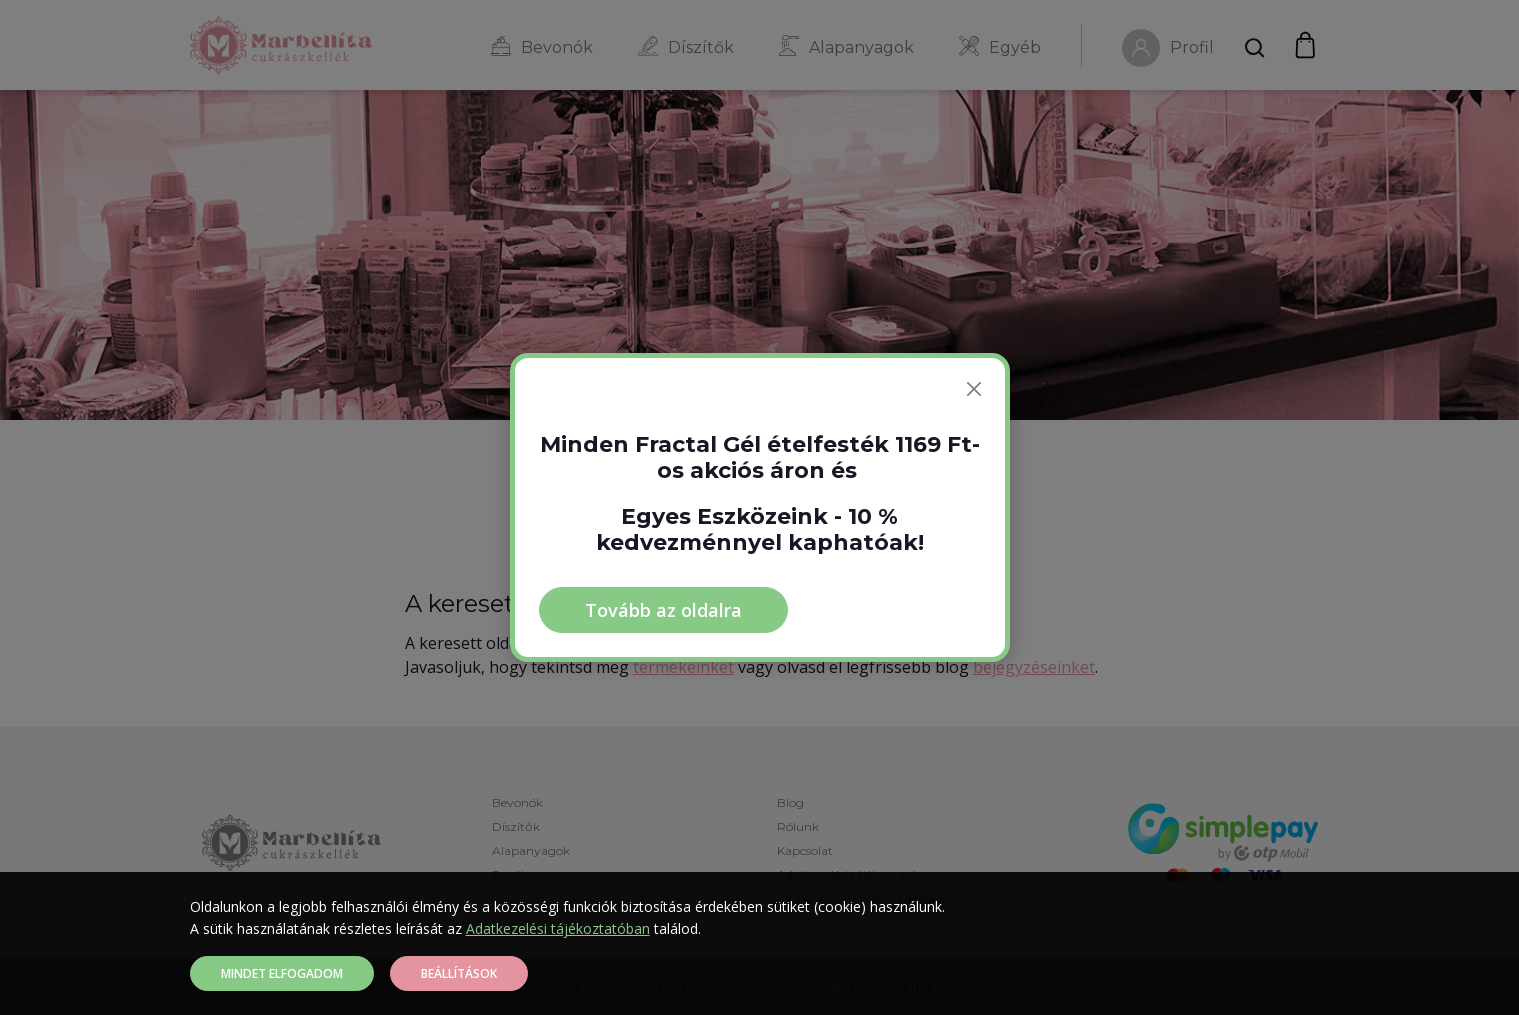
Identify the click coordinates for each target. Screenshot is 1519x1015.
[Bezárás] (974, 389)
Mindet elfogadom (282, 973)
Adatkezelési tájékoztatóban (558, 928)
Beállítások (459, 973)
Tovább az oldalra (663, 610)
